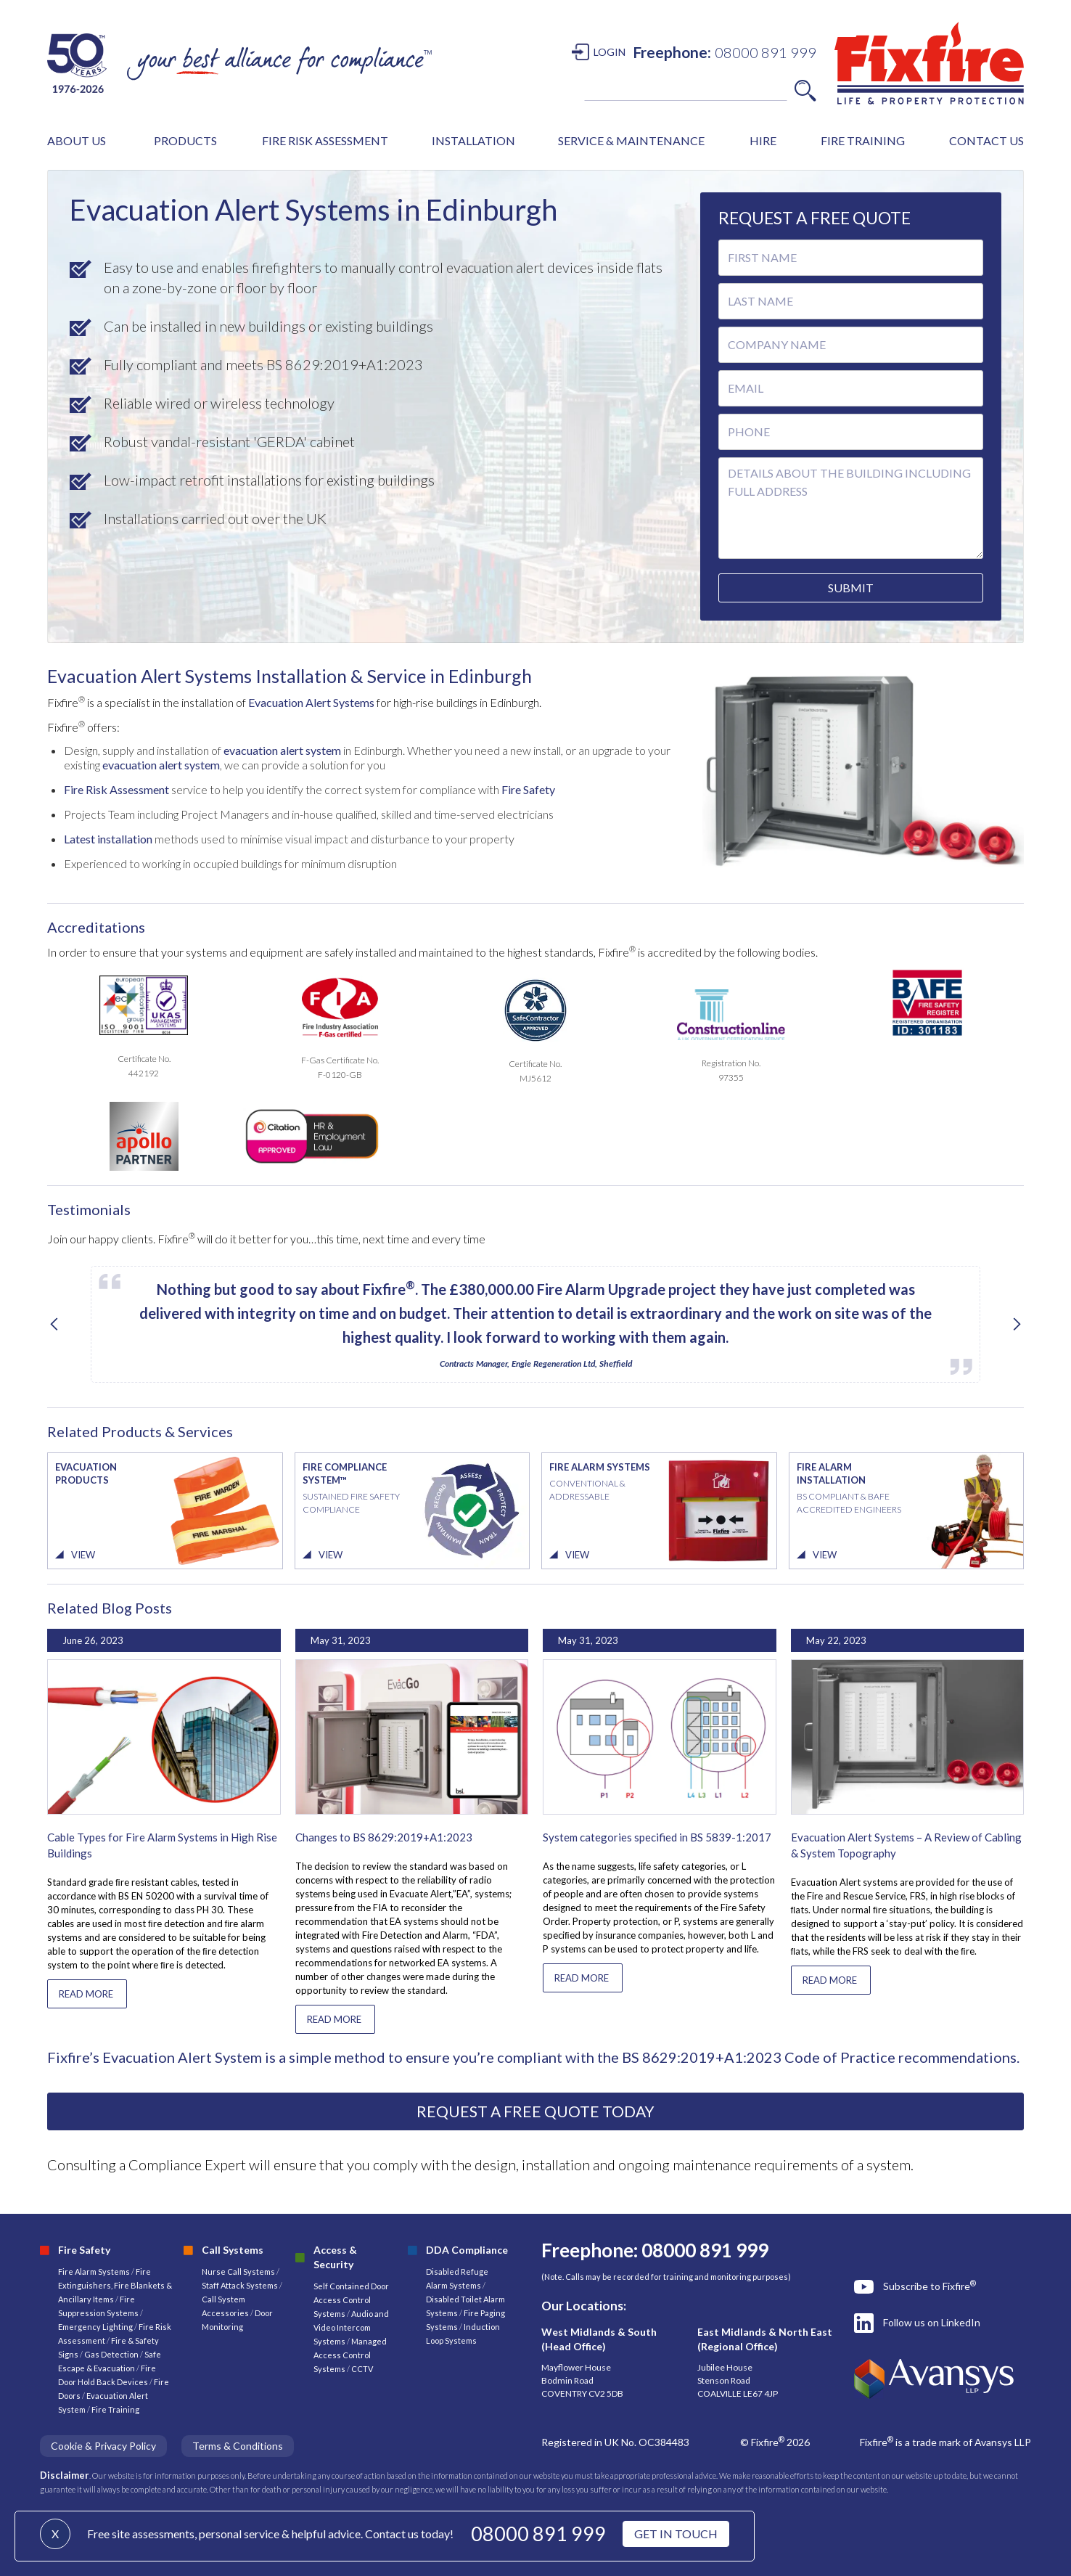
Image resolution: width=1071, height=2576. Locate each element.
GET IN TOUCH (676, 2533)
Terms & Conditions (237, 2446)
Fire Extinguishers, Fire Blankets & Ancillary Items (115, 2285)
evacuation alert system (283, 750)
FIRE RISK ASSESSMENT (325, 140)
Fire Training (115, 2409)
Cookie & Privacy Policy (103, 2446)
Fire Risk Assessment (116, 789)
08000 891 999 (538, 2534)
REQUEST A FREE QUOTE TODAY (535, 2111)
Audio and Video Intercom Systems (351, 2327)
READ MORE (86, 1994)
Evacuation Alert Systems (311, 702)
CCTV (362, 2368)
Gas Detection (111, 2354)
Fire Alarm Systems (94, 2271)
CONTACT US (986, 140)
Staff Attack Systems (240, 2285)
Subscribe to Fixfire (929, 2285)
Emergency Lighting (96, 2326)
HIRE (763, 140)
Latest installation (108, 839)
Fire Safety (528, 789)
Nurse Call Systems (239, 2271)
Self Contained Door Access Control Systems (351, 2299)
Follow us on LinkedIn (931, 2322)
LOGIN (609, 52)
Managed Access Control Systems (350, 2354)
